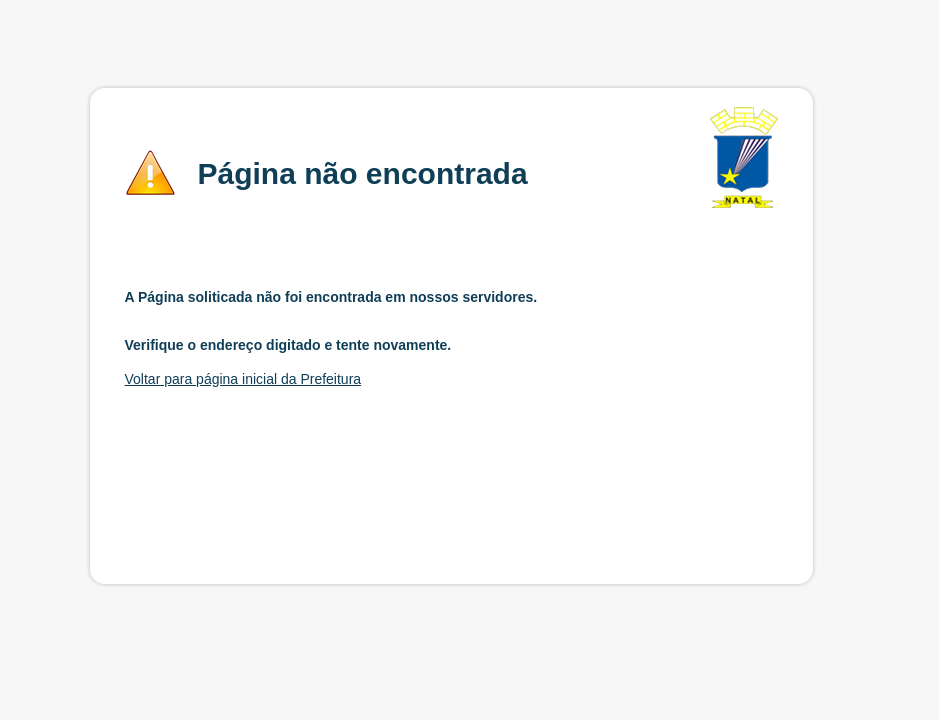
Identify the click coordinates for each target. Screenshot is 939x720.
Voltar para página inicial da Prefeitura (243, 379)
